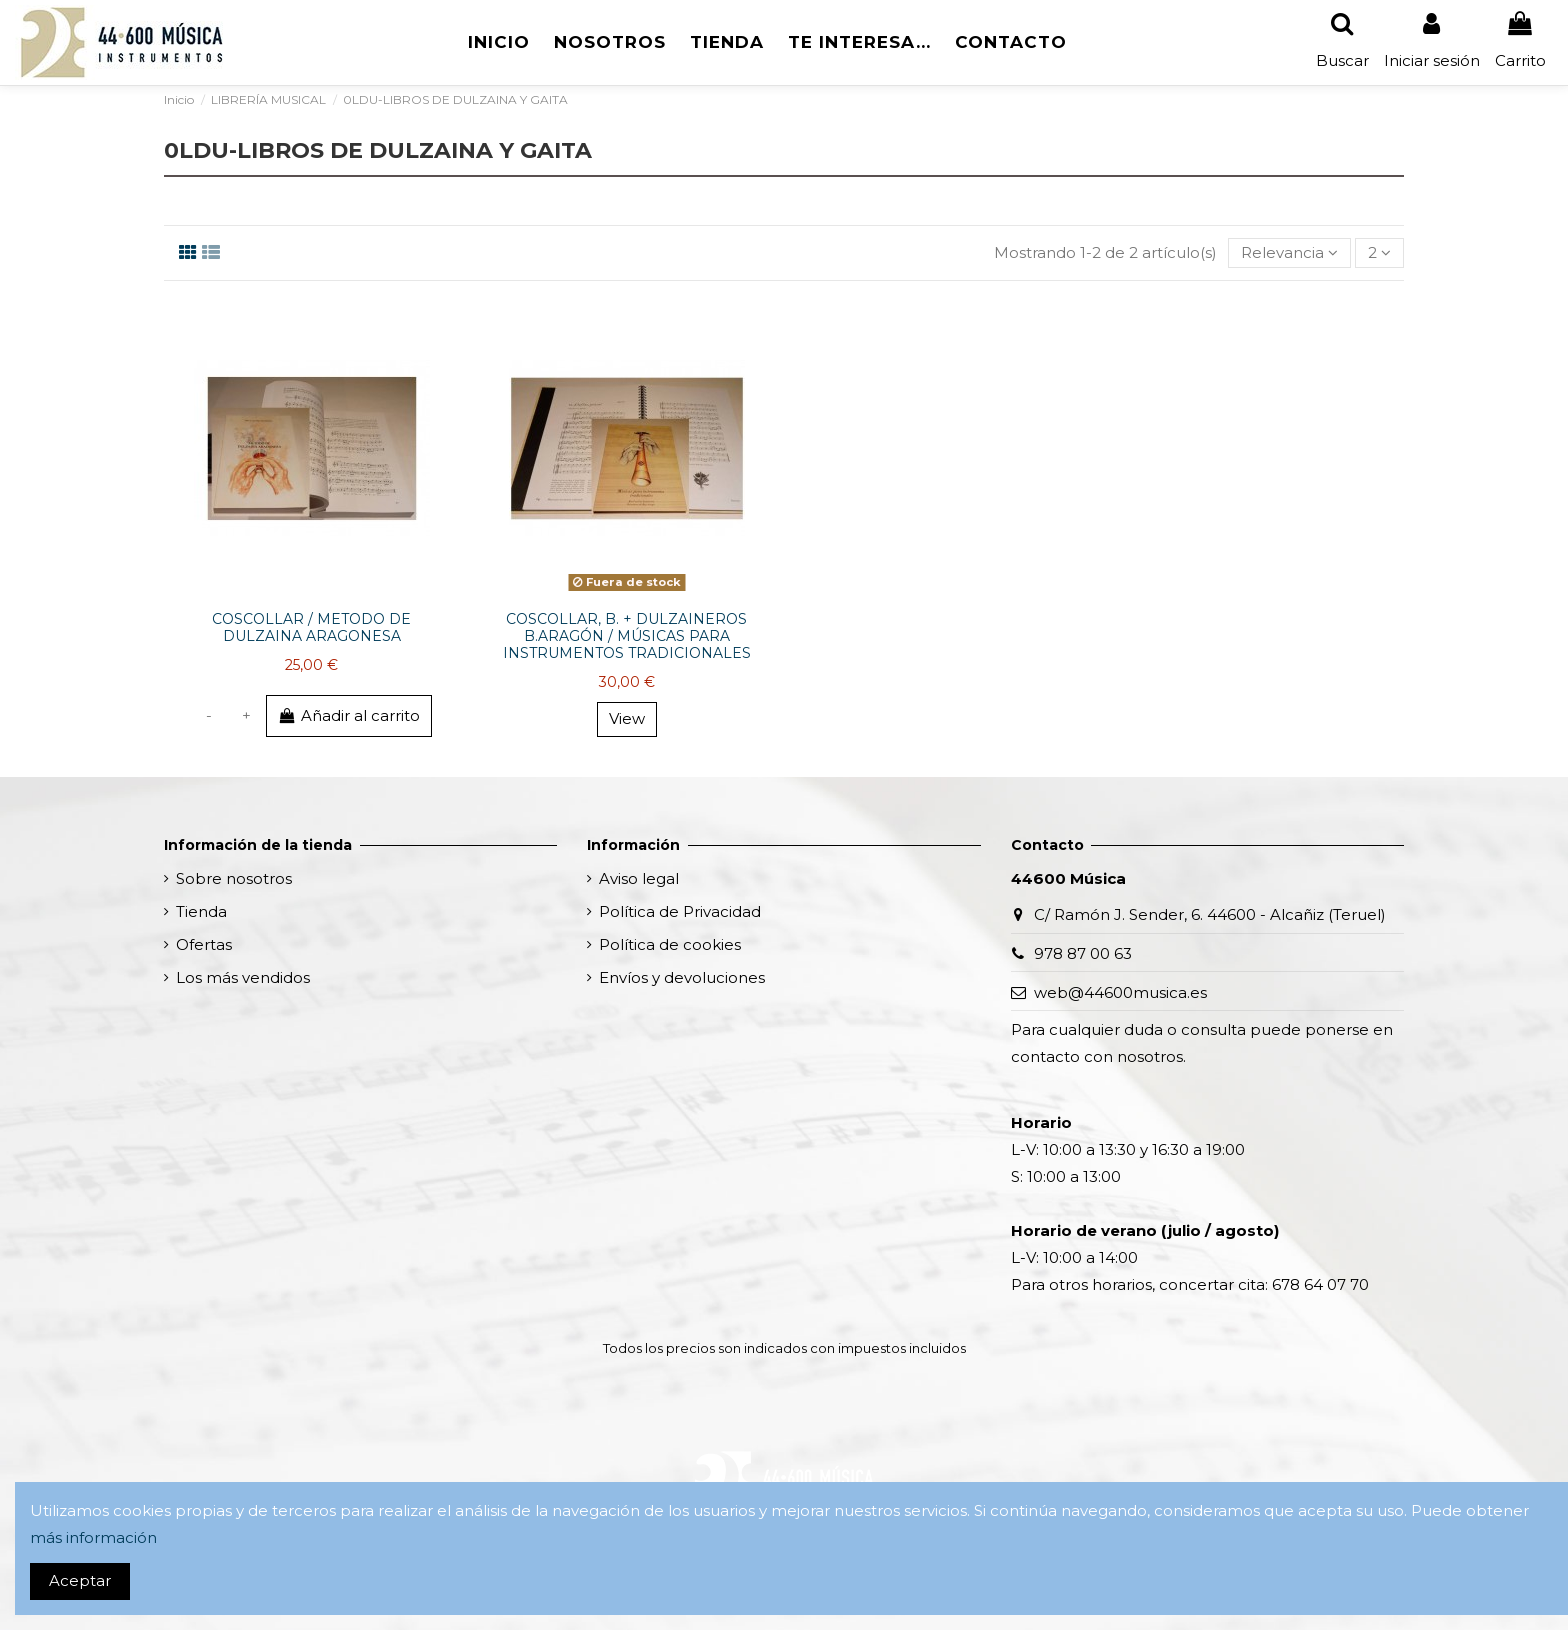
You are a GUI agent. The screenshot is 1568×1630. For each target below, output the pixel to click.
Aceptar (80, 1580)
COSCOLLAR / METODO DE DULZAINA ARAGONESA (311, 627)
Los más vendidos (243, 977)
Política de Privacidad (680, 911)
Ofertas (204, 944)
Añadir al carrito (349, 715)
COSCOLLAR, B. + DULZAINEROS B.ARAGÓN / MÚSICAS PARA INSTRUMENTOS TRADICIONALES (627, 636)
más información (93, 1537)
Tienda (201, 911)
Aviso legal (639, 878)
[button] (727, 42)
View (627, 718)
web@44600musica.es (1120, 992)
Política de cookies (670, 944)
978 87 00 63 (1083, 953)
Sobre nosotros (234, 878)
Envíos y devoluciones (682, 977)
